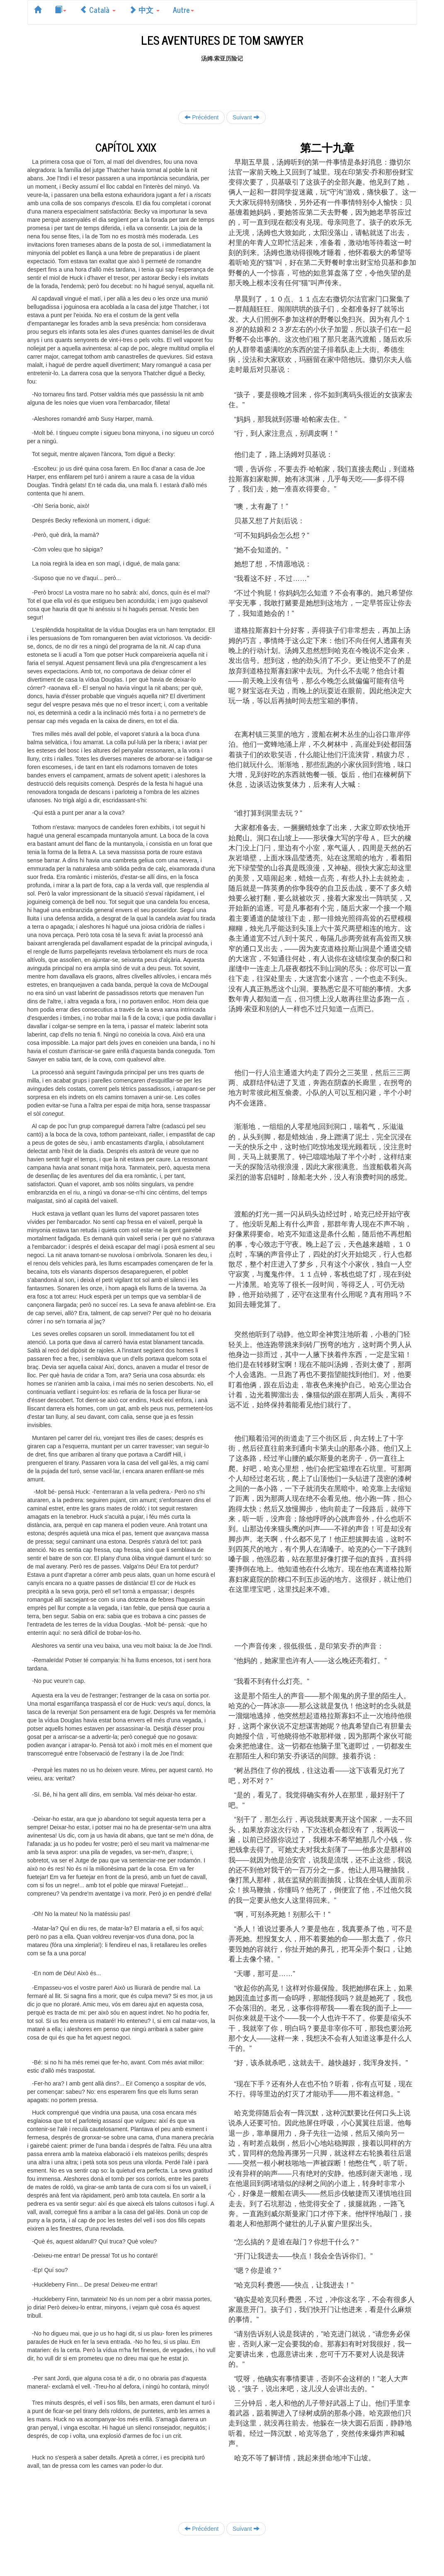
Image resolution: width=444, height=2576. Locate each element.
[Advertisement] (222, 81)
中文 (144, 9)
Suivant (246, 117)
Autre (183, 9)
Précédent (201, 117)
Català (98, 9)
